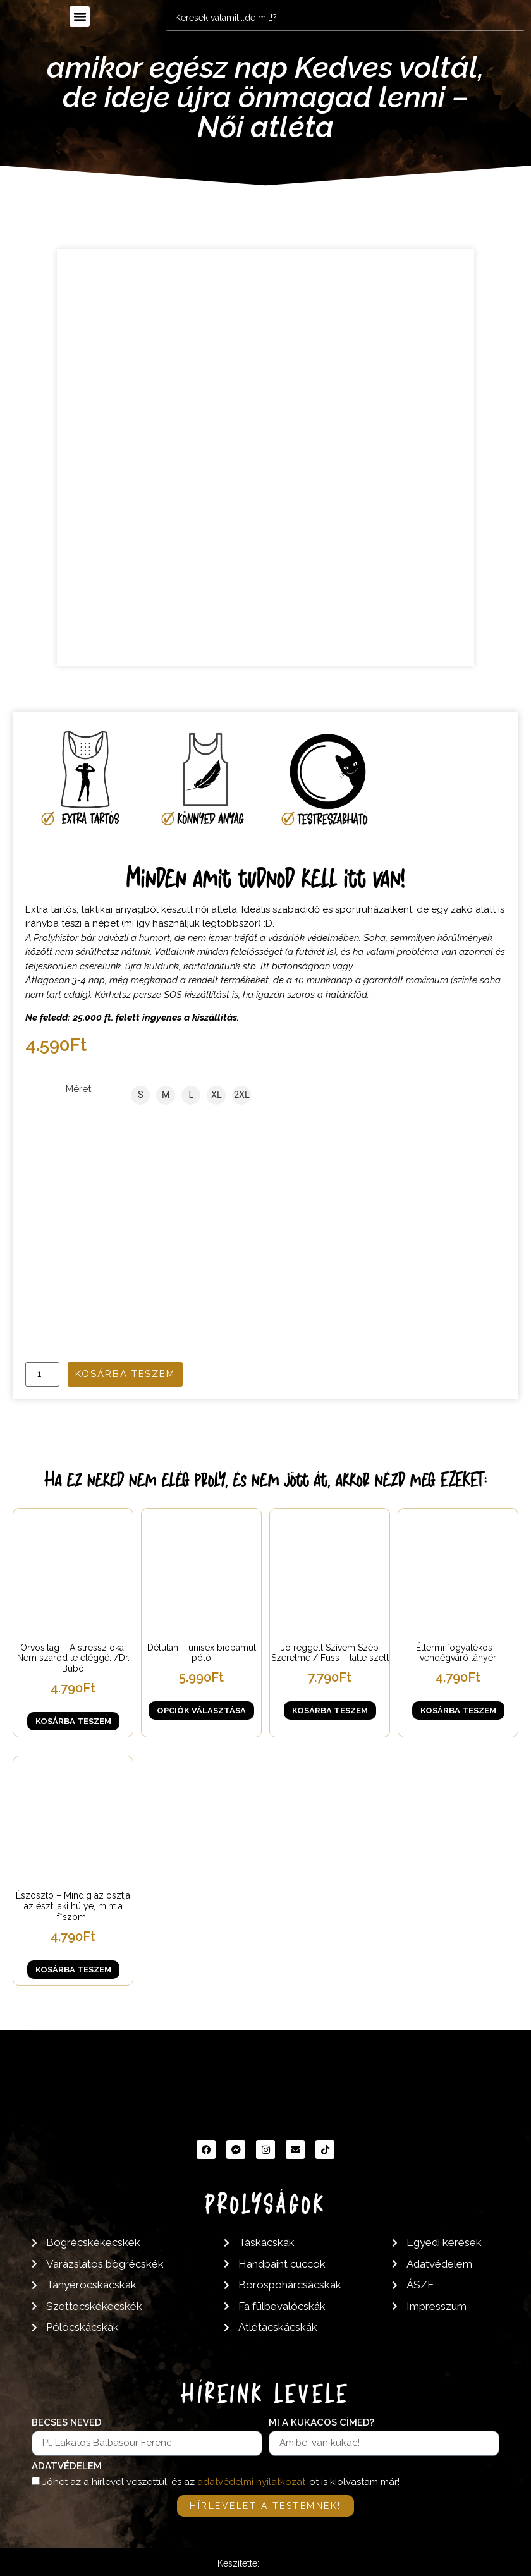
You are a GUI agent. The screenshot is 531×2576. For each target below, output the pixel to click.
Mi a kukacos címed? (321, 2423)
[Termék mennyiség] (42, 1374)
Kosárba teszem (125, 1374)
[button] (80, 16)
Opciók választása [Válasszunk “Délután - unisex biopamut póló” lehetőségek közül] (201, 1710)
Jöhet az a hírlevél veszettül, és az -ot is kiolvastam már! (221, 2482)
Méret (78, 1089)
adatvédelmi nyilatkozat (251, 2482)
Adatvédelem (67, 2467)
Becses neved (67, 2423)
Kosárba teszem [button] (73, 1721)
